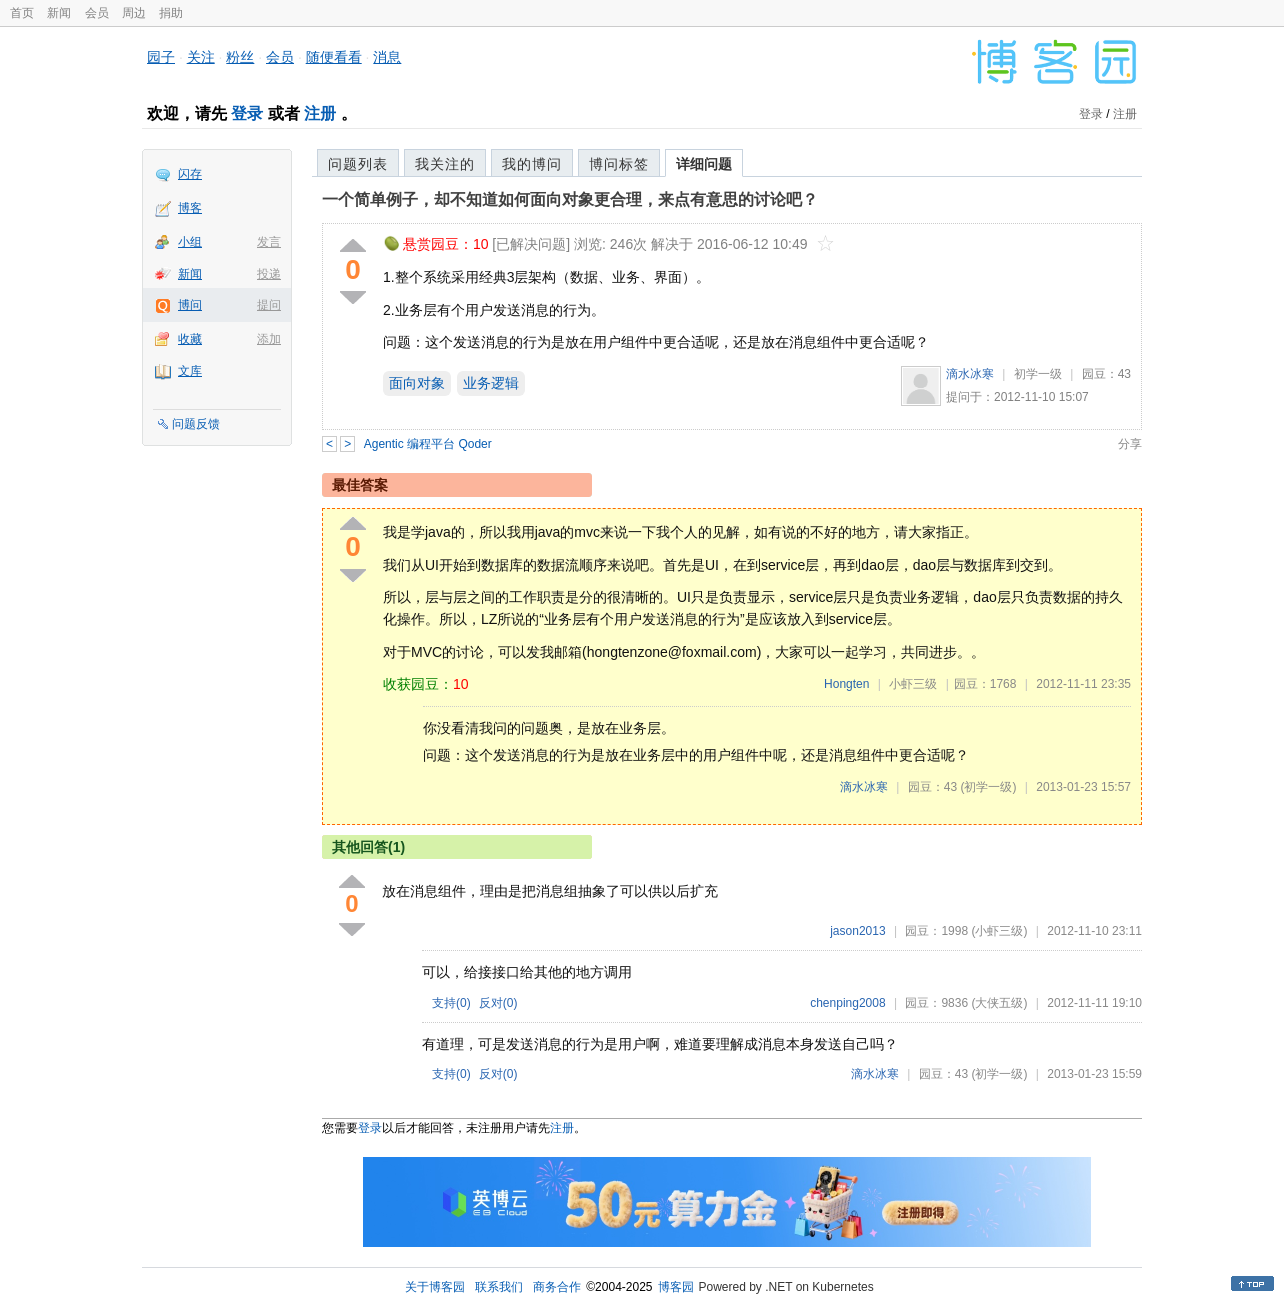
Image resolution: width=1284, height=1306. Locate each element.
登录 (247, 113)
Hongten (846, 684)
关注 (201, 57)
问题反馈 (196, 424)
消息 (387, 57)
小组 (190, 242)
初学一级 (1038, 374)
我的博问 (532, 164)
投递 (269, 274)
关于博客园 (435, 1287)
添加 (269, 339)
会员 (97, 13)
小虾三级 (913, 684)
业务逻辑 (491, 383)
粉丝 (240, 57)
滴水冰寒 (970, 374)
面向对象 (417, 383)
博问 (190, 305)
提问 (269, 305)
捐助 (171, 13)
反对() (498, 1003)
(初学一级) (988, 787)
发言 (269, 242)
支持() (451, 1003)
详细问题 (704, 164)
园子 (161, 57)
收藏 (190, 339)
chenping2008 (847, 1003)
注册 (320, 113)
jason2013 (857, 931)
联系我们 (499, 1287)
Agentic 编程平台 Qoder (428, 444)
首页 (22, 13)
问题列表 (358, 164)
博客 (190, 208)
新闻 (59, 13)
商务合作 (557, 1287)
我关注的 (445, 164)
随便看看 (334, 57)
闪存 (190, 174)
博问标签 (619, 164)
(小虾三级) (999, 931)
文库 (190, 371)
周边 (134, 13)
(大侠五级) (999, 1003)
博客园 (676, 1287)
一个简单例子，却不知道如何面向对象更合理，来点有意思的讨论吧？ (570, 199)
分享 (1130, 444)
